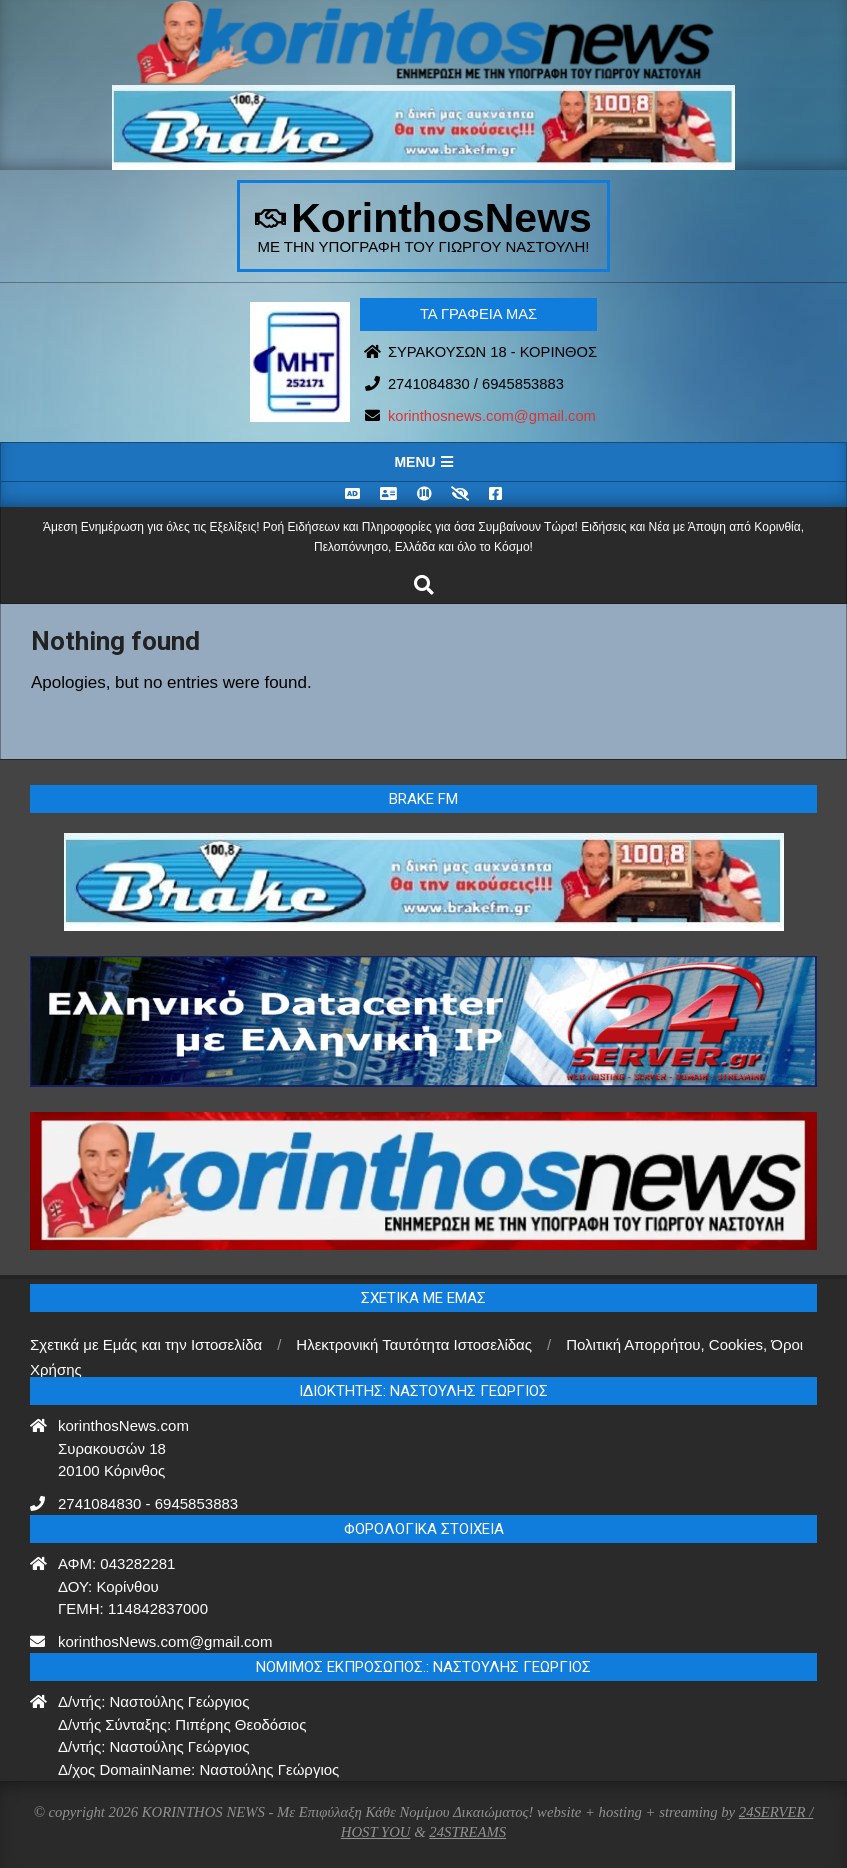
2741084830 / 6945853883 (476, 384)
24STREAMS (467, 1832)
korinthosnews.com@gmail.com (492, 416)
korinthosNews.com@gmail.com (165, 1641)
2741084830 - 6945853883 (148, 1503)
